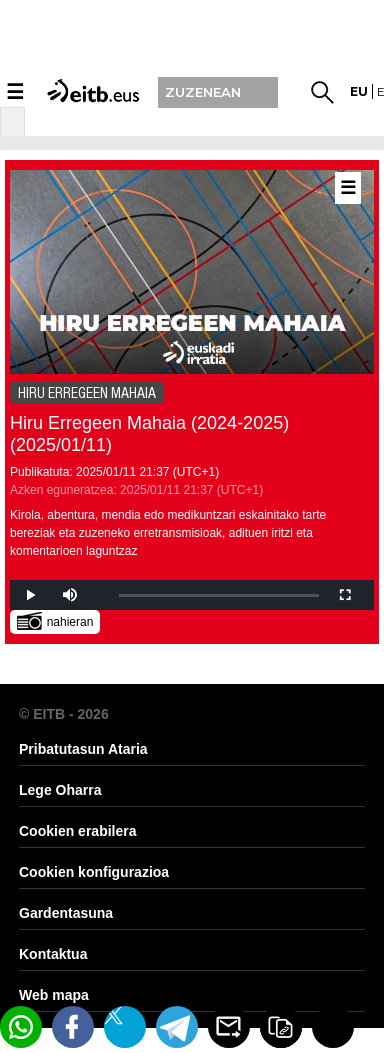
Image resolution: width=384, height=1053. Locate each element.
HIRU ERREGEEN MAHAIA (87, 393)
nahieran (55, 620)
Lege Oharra (60, 790)
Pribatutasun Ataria (83, 749)
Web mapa (54, 995)
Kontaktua (53, 954)
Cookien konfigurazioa (94, 872)
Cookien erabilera (78, 831)
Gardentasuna (66, 913)
